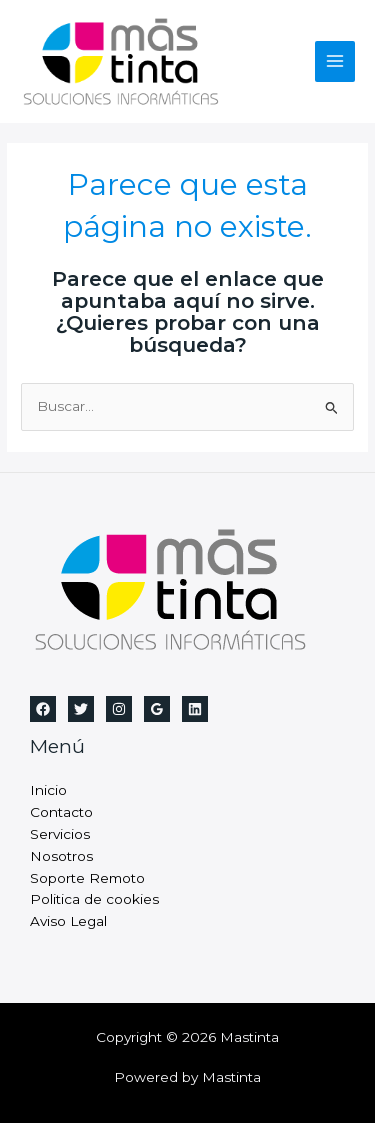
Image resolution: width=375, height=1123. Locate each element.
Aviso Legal (68, 921)
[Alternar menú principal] (335, 61)
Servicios (60, 834)
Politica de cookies (94, 899)
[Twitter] (81, 709)
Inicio (48, 790)
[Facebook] (43, 709)
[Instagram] (119, 709)
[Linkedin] (195, 709)
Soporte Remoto (87, 878)
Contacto (61, 812)
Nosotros (61, 856)
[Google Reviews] (157, 709)
